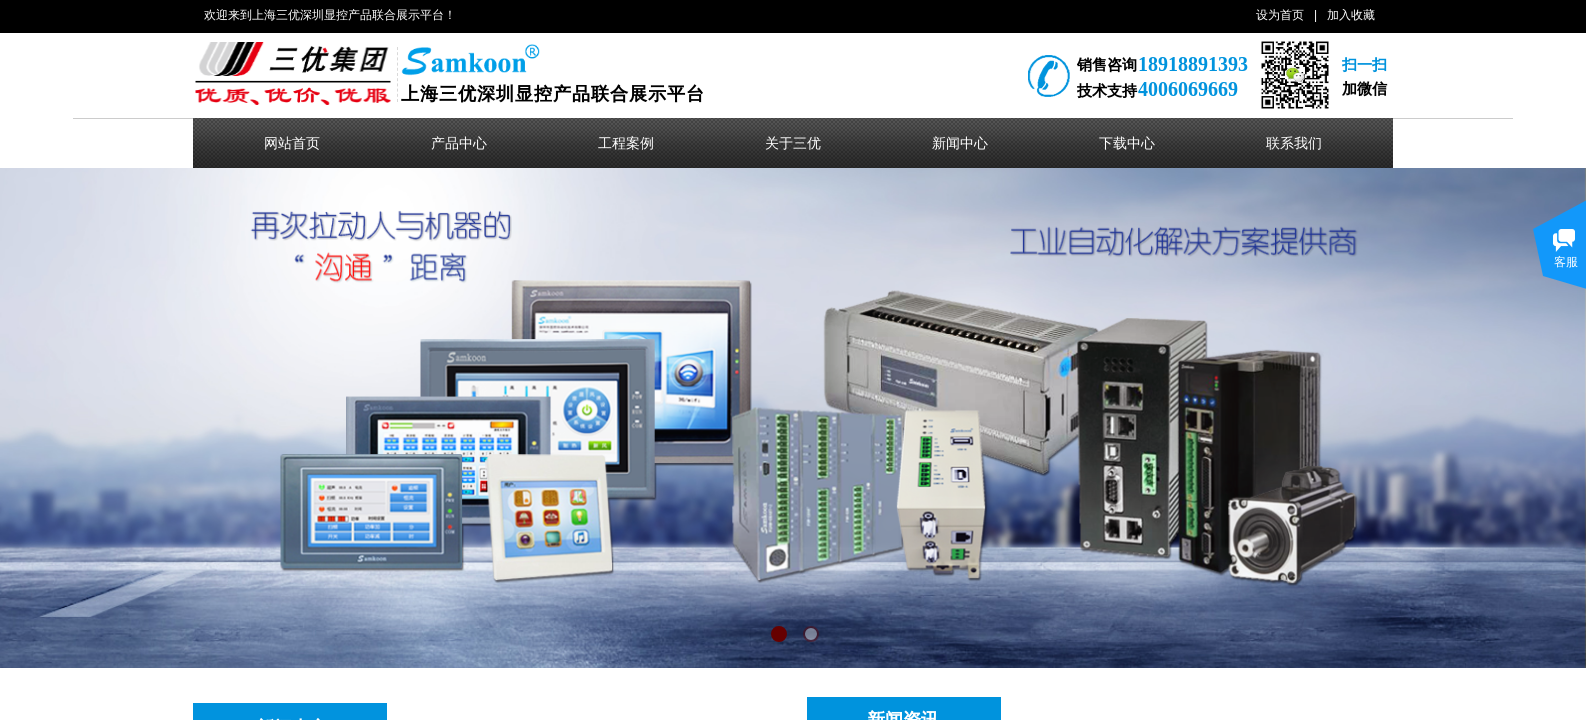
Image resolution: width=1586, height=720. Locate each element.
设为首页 (1280, 15)
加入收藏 (1351, 15)
